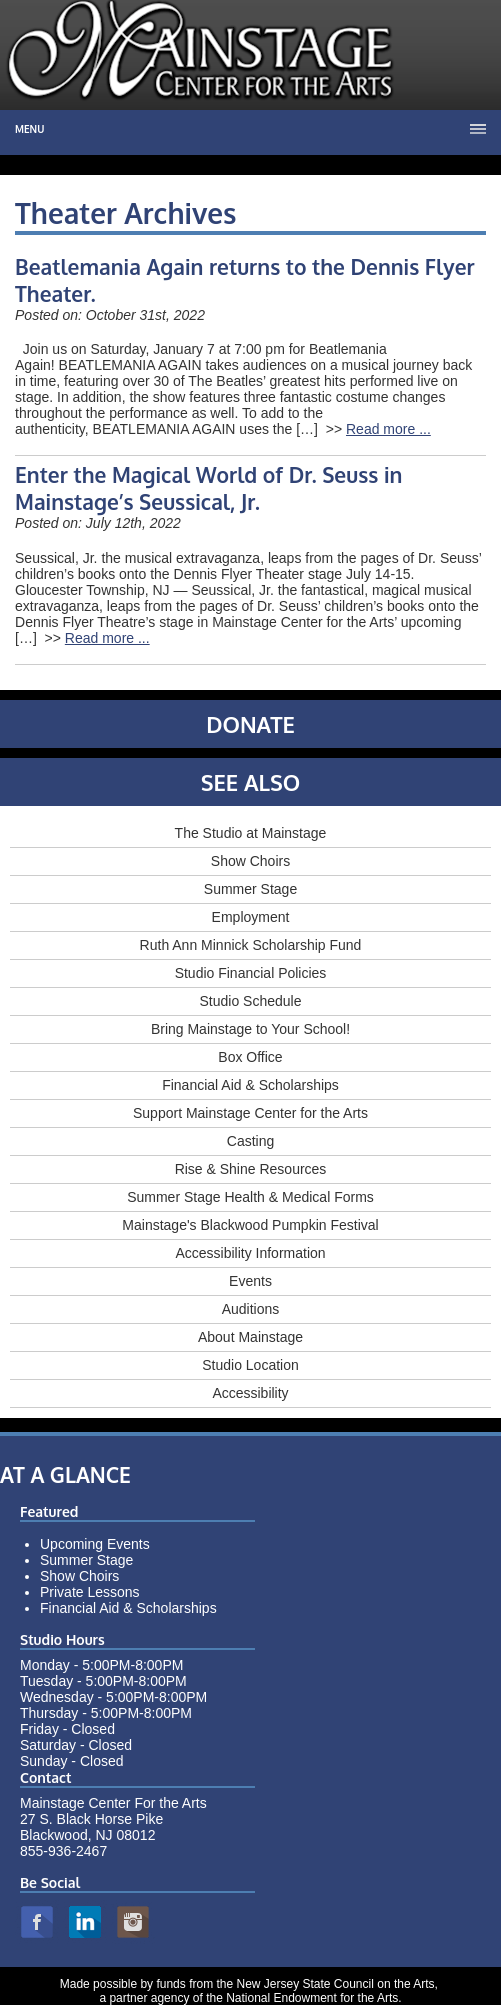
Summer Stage (250, 889)
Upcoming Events (95, 1544)
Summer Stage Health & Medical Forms (250, 1197)
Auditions (251, 1309)
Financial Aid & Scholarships (250, 1085)
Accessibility (250, 1393)
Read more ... (388, 429)
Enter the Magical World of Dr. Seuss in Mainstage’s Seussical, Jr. (208, 488)
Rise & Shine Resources (251, 1169)
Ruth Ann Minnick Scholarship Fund (251, 945)
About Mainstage (250, 1337)
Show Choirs (250, 861)
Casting (250, 1141)
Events (250, 1281)
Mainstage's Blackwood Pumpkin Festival (250, 1225)
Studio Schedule (251, 1001)
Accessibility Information (250, 1253)
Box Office (250, 1057)
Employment (251, 917)
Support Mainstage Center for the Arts (250, 1113)
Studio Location (250, 1365)
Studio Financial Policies (251, 973)
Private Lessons (90, 1592)
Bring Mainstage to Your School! (250, 1029)
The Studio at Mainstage (251, 833)
